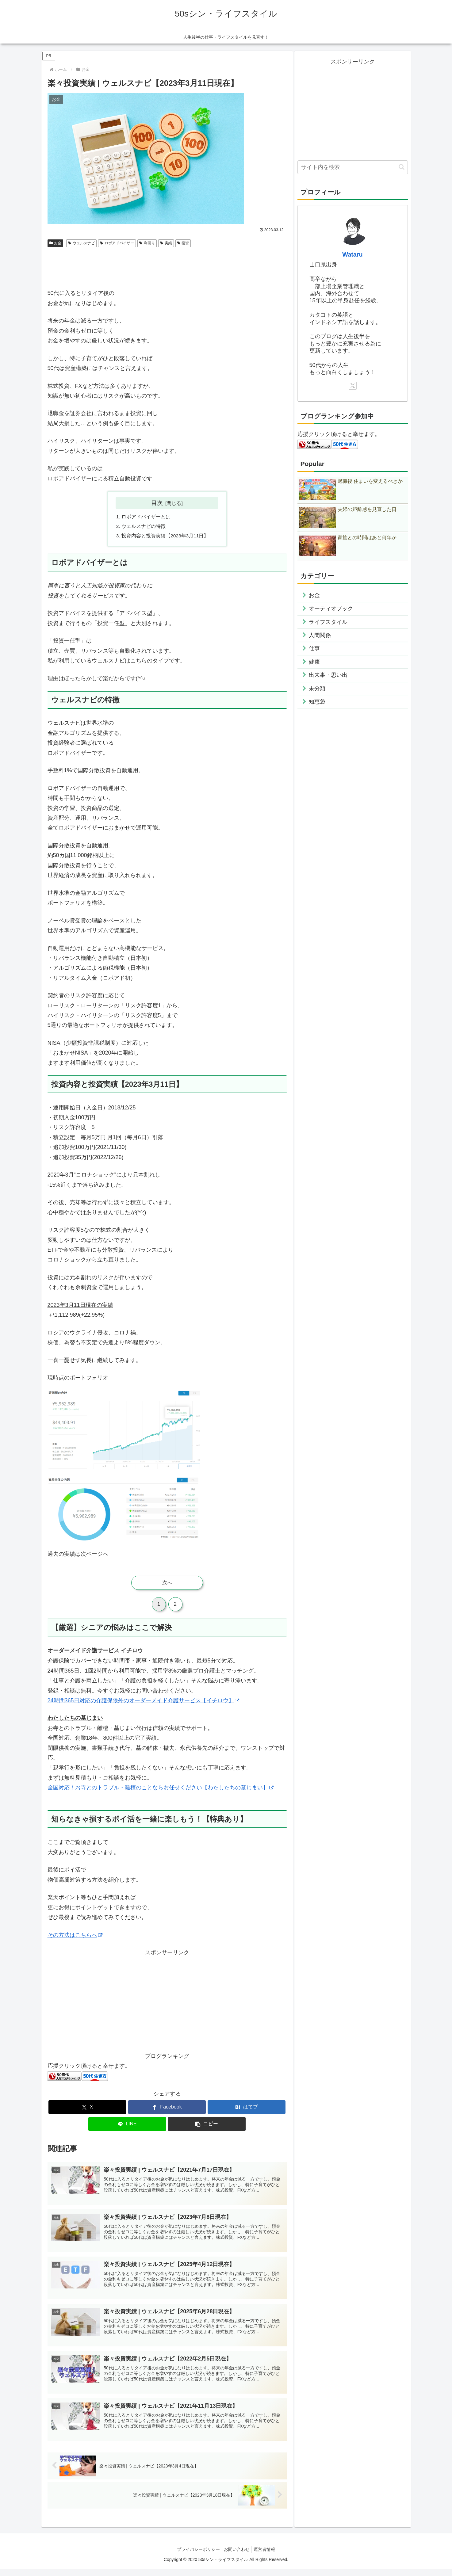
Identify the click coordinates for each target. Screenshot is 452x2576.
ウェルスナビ (81, 243)
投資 (183, 243)
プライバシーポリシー (195, 2556)
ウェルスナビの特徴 (144, 527)
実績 (166, 243)
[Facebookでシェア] (167, 2109)
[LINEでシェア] (127, 2125)
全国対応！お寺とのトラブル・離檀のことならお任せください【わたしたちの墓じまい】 (161, 1789)
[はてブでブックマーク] (246, 2109)
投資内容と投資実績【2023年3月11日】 (166, 537)
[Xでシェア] (87, 2109)
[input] (352, 167)
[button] (207, 2125)
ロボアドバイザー (117, 243)
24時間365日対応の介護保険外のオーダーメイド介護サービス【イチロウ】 (143, 1702)
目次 (157, 502)
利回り (147, 243)
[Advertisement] (167, 266)
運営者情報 (267, 2556)
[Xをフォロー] (353, 386)
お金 (55, 243)
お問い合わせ (237, 2556)
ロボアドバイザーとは (146, 517)
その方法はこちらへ (75, 1936)
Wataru (352, 254)
